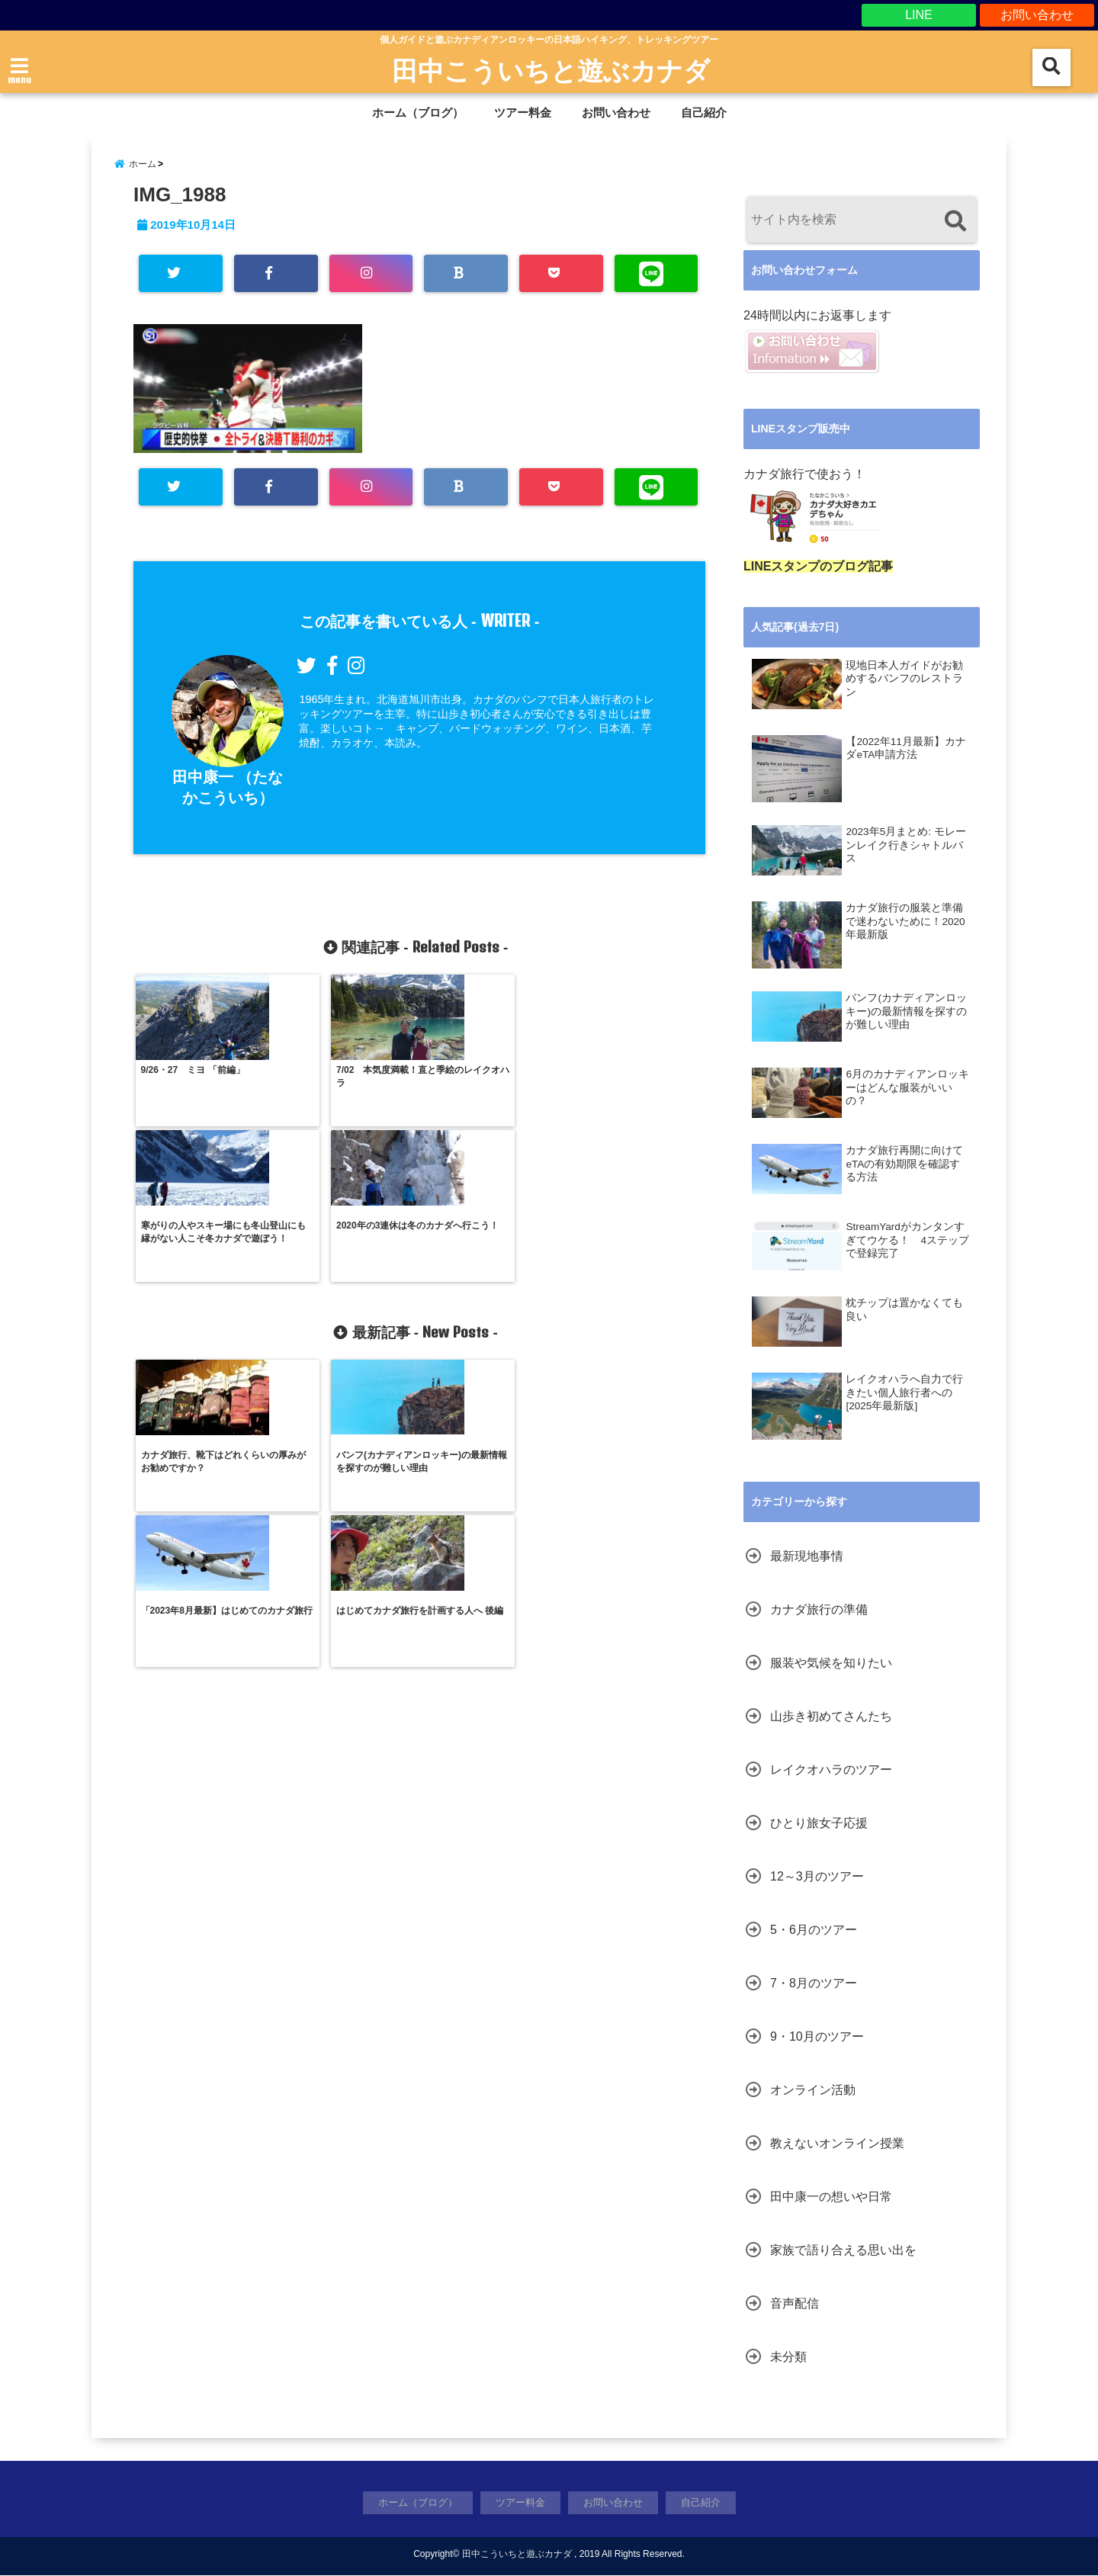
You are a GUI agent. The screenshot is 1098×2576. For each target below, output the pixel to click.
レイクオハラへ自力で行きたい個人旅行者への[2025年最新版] (904, 1393)
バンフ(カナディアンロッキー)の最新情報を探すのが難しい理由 (906, 1012)
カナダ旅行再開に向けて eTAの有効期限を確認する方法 (904, 1164)
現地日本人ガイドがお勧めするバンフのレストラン (904, 679)
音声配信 (794, 2304)
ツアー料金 (522, 112)
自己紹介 (704, 112)
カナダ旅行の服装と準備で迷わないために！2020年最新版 (905, 922)
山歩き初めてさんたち (831, 1717)
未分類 (788, 2358)
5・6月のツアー (813, 1931)
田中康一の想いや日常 (831, 2198)
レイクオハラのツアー (831, 1771)
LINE (919, 14)
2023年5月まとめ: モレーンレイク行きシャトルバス (905, 846)
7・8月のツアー (813, 1984)
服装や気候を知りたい (831, 1664)
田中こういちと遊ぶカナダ (550, 70)
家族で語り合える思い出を (843, 2251)
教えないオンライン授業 (837, 2144)
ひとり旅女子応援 (819, 1824)
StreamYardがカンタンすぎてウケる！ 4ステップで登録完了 (907, 1241)
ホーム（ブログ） (418, 112)
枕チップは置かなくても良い (904, 1310)
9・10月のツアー (817, 2038)
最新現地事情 (806, 1557)
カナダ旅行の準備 (819, 1610)
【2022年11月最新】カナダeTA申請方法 (905, 749)
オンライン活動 (813, 2091)
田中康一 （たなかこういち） (227, 800)
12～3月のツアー (817, 1877)
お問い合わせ (1037, 14)
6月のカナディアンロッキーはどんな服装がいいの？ (907, 1088)
